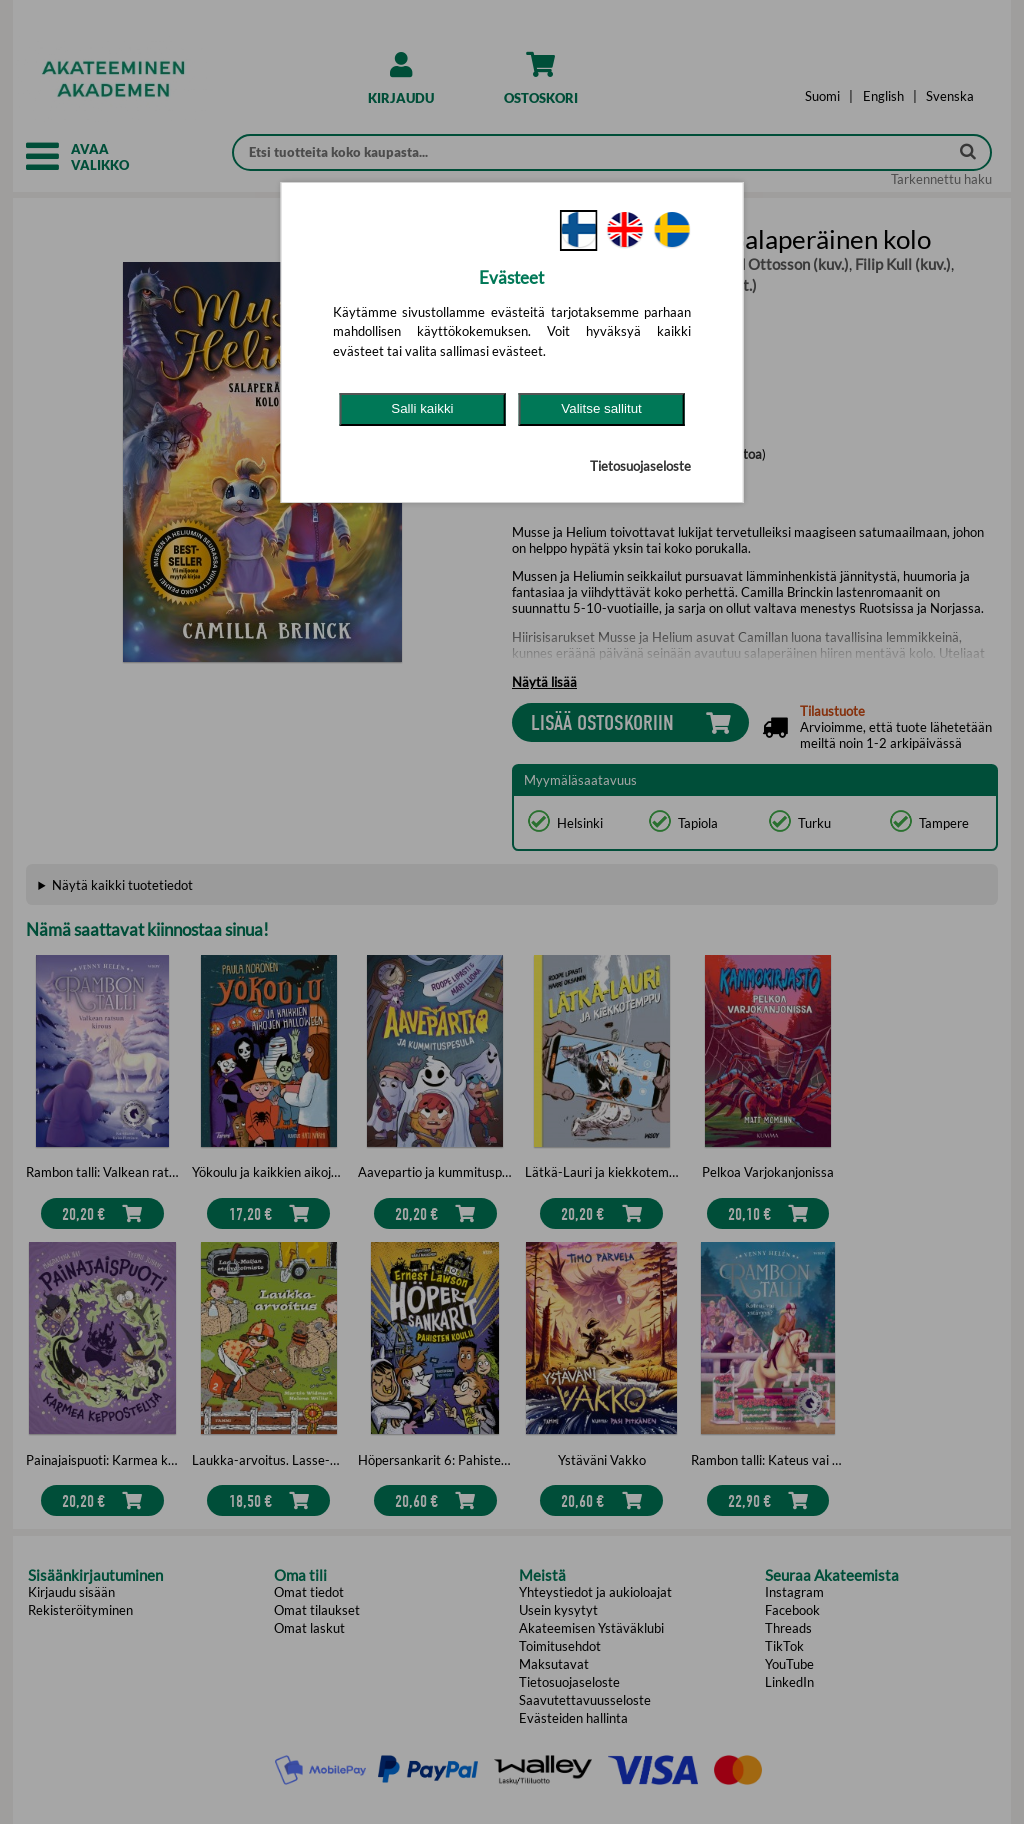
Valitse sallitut (601, 408)
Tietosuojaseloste (640, 466)
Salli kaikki (422, 408)
